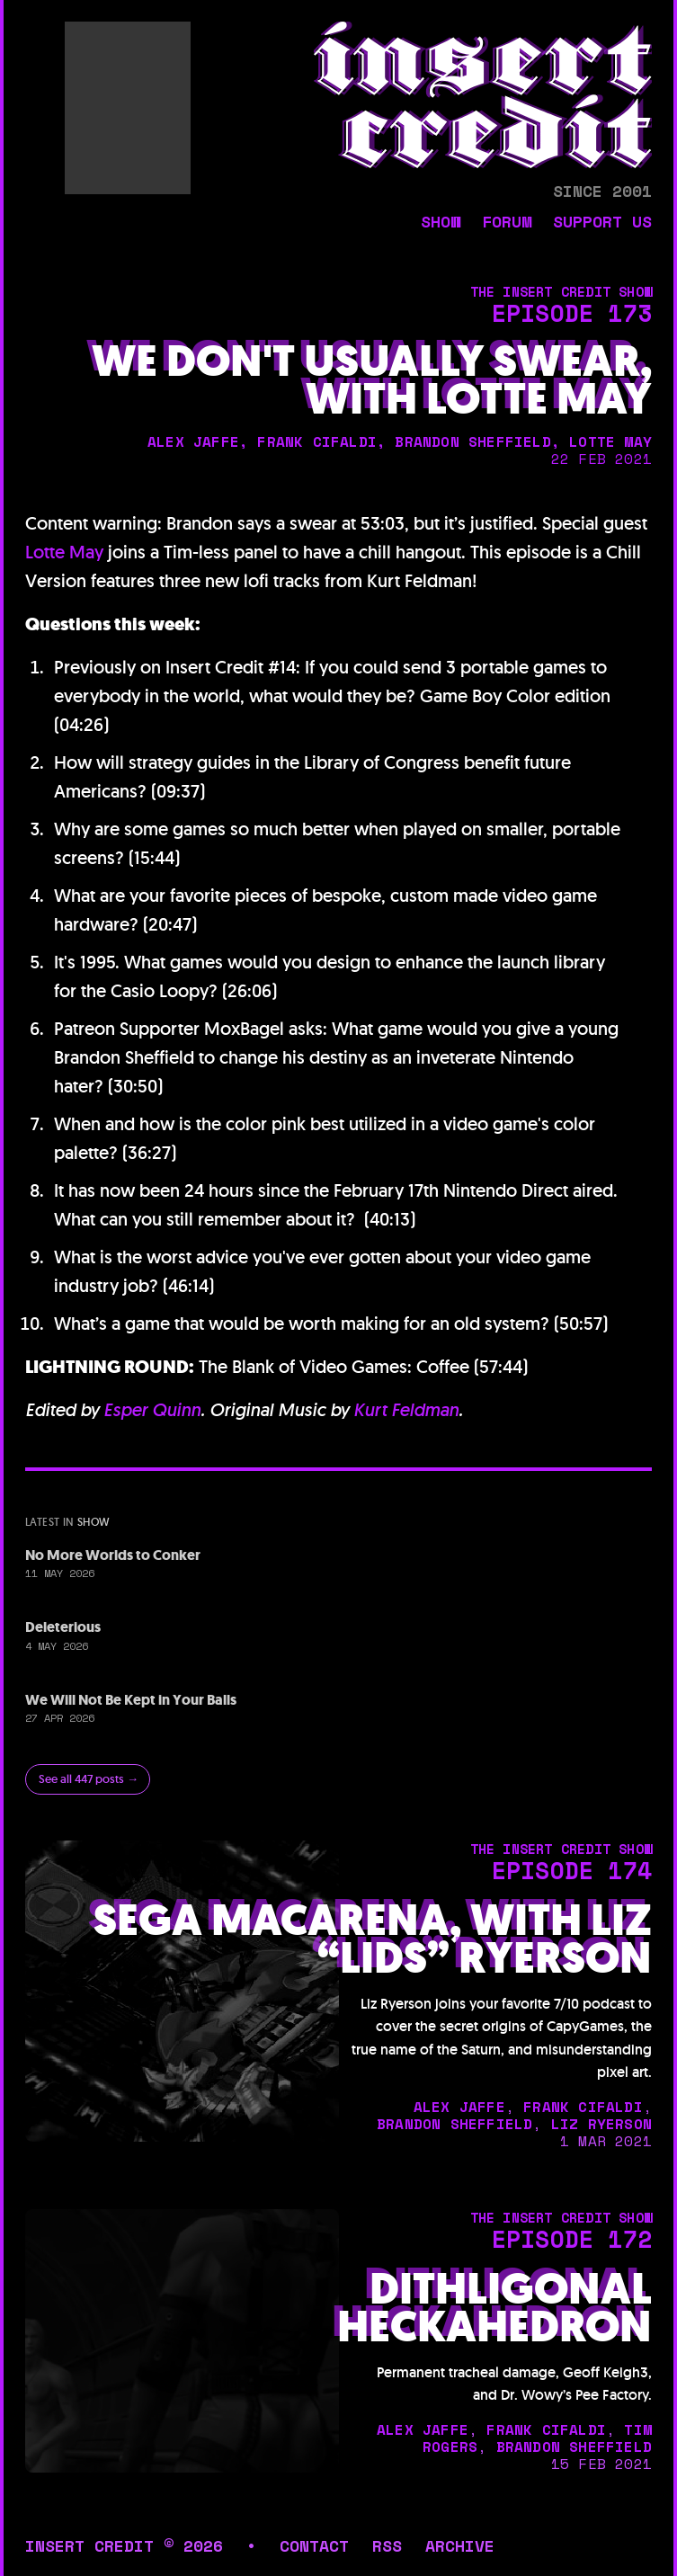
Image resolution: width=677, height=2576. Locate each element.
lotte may (610, 441)
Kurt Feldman (406, 1410)
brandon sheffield (472, 441)
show (440, 223)
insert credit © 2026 (124, 2545)
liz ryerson (601, 2124)
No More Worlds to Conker (112, 1555)
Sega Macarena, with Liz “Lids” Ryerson (373, 1939)
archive (459, 2545)
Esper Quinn (151, 1410)
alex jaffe (193, 441)
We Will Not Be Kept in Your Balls (130, 1699)
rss (387, 2545)
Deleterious (63, 1627)
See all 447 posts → (88, 1779)
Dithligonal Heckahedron (494, 2308)
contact (314, 2545)
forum (506, 223)
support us (602, 223)
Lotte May (64, 552)
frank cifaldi (317, 441)
